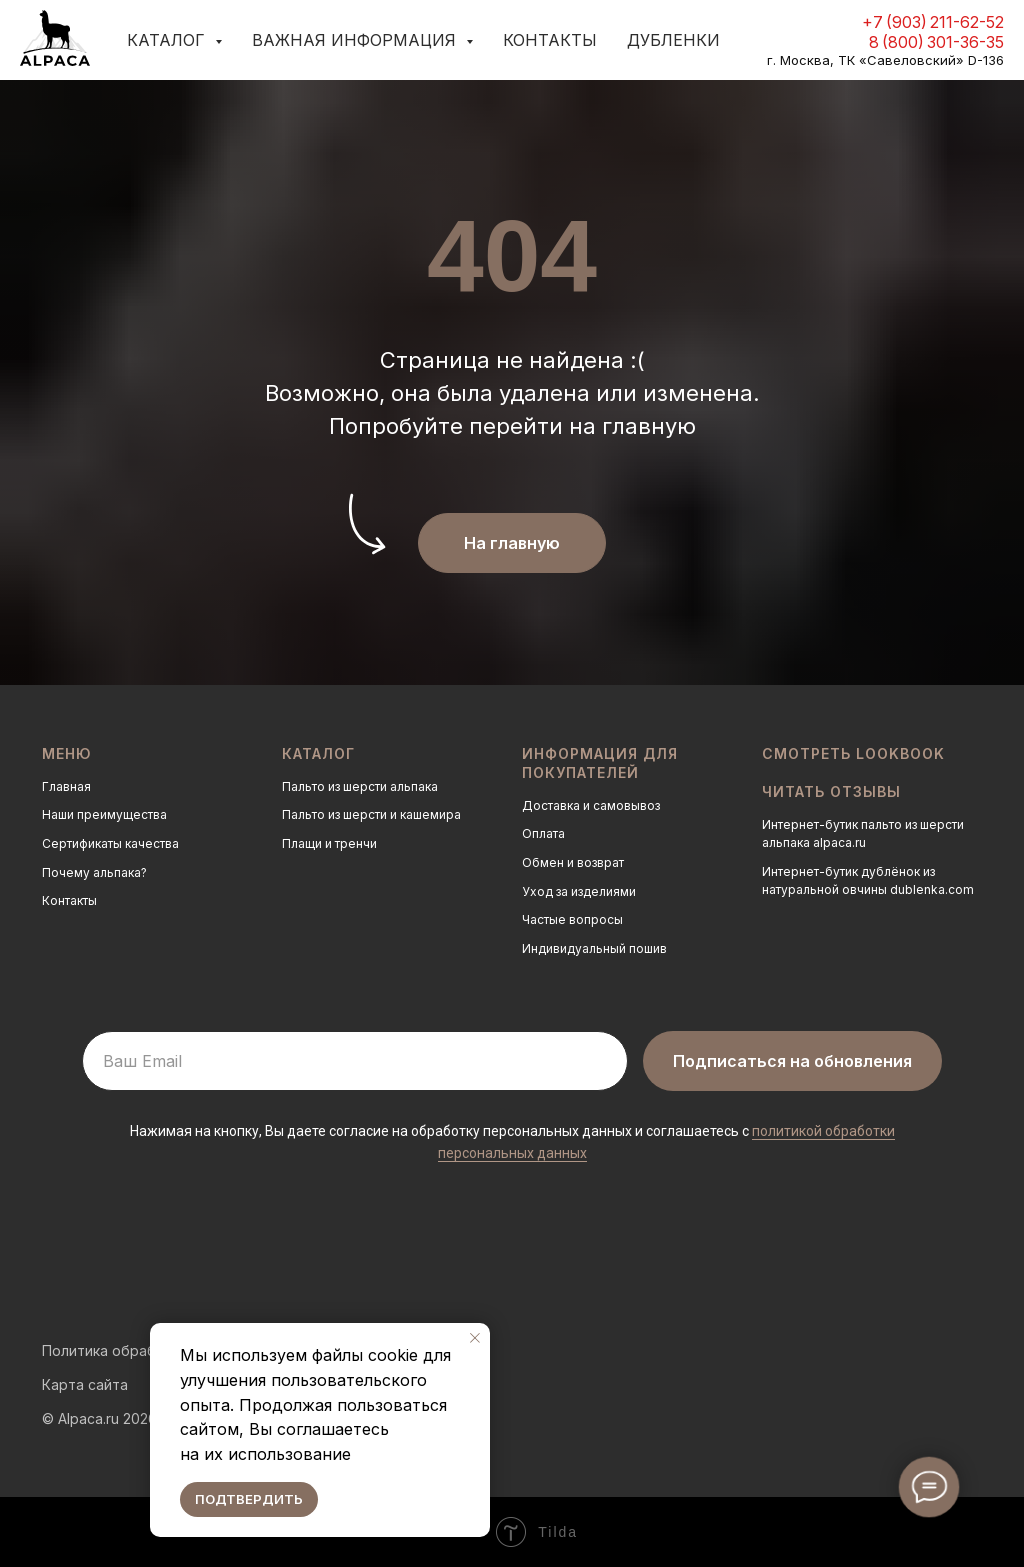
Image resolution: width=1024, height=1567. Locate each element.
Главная (66, 786)
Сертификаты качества (110, 843)
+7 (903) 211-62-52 (933, 22)
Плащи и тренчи (329, 843)
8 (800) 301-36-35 (936, 42)
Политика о (81, 1350)
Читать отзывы (831, 791)
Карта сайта (85, 1384)
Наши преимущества (104, 814)
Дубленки (673, 40)
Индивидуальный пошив (594, 948)
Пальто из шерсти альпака (360, 786)
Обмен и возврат (573, 862)
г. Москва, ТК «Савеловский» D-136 (885, 60)
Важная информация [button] (356, 40)
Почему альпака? (94, 872)
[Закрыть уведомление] (475, 1338)
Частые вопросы (572, 919)
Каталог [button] (168, 40)
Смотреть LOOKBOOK (853, 753)
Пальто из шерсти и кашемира (371, 814)
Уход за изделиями (579, 891)
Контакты (550, 40)
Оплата (543, 833)
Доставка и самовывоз (591, 805)
